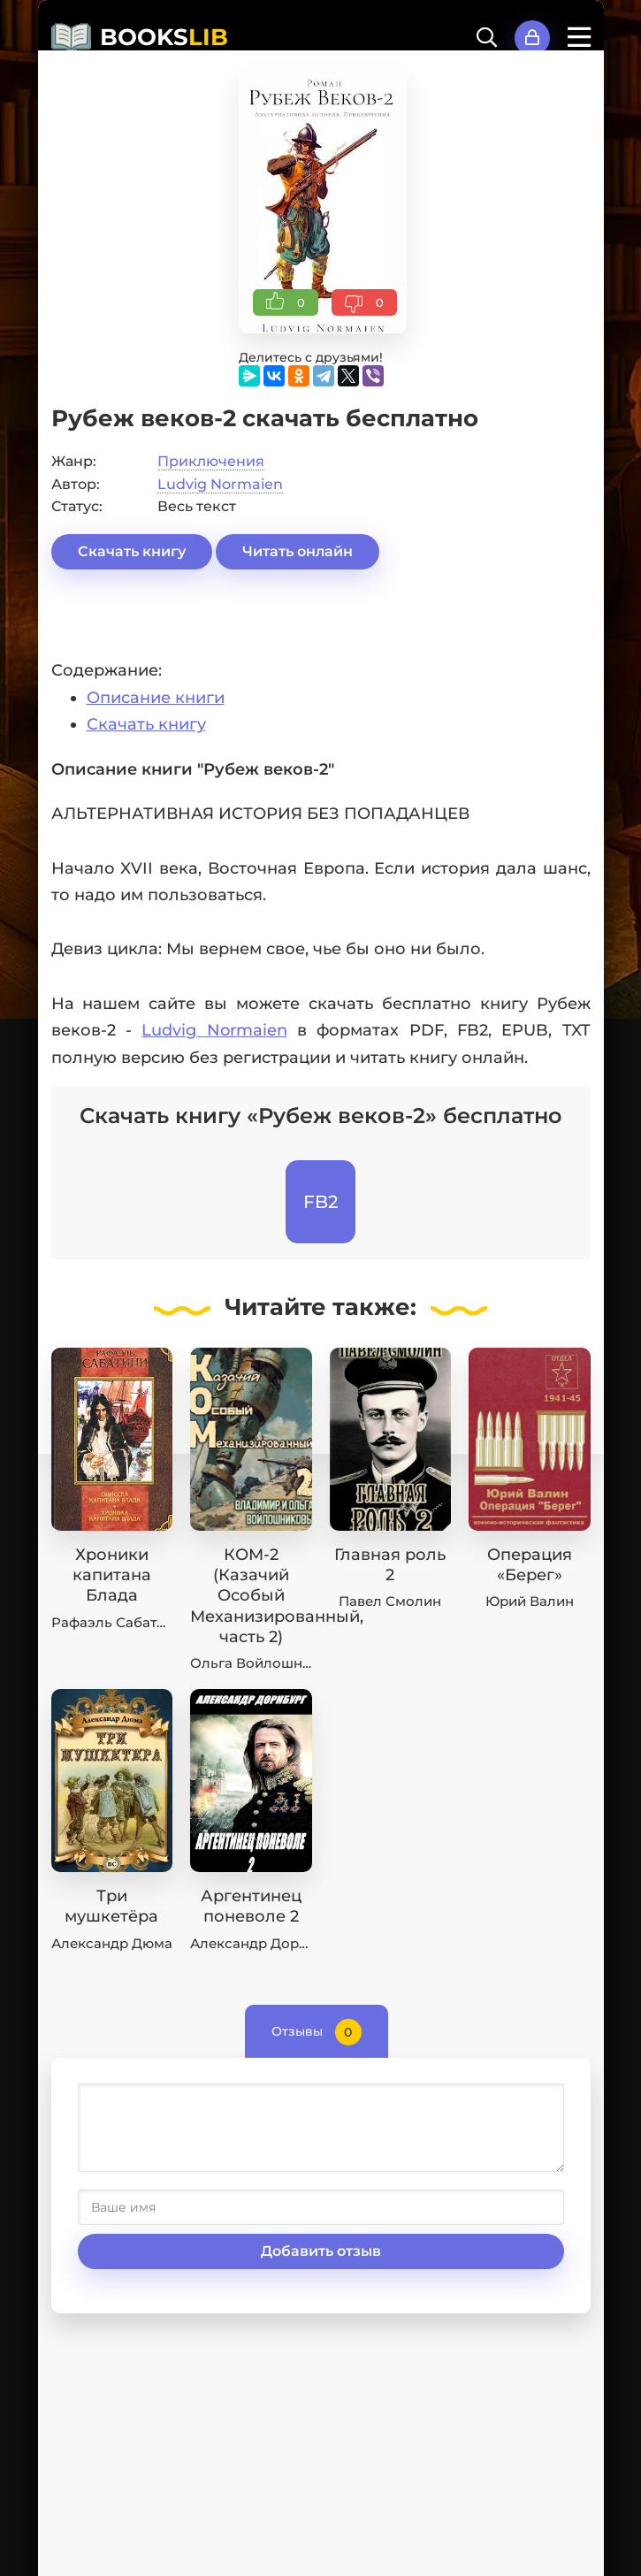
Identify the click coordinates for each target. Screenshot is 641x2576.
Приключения (210, 461)
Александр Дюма (111, 1943)
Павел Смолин (390, 1601)
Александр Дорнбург (265, 1943)
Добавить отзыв (321, 2251)
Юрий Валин (529, 1601)
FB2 (320, 1201)
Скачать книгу (132, 551)
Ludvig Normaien (220, 484)
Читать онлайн (297, 551)
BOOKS (164, 37)
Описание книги (156, 697)
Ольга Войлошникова (267, 1663)
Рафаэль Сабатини (117, 1622)
